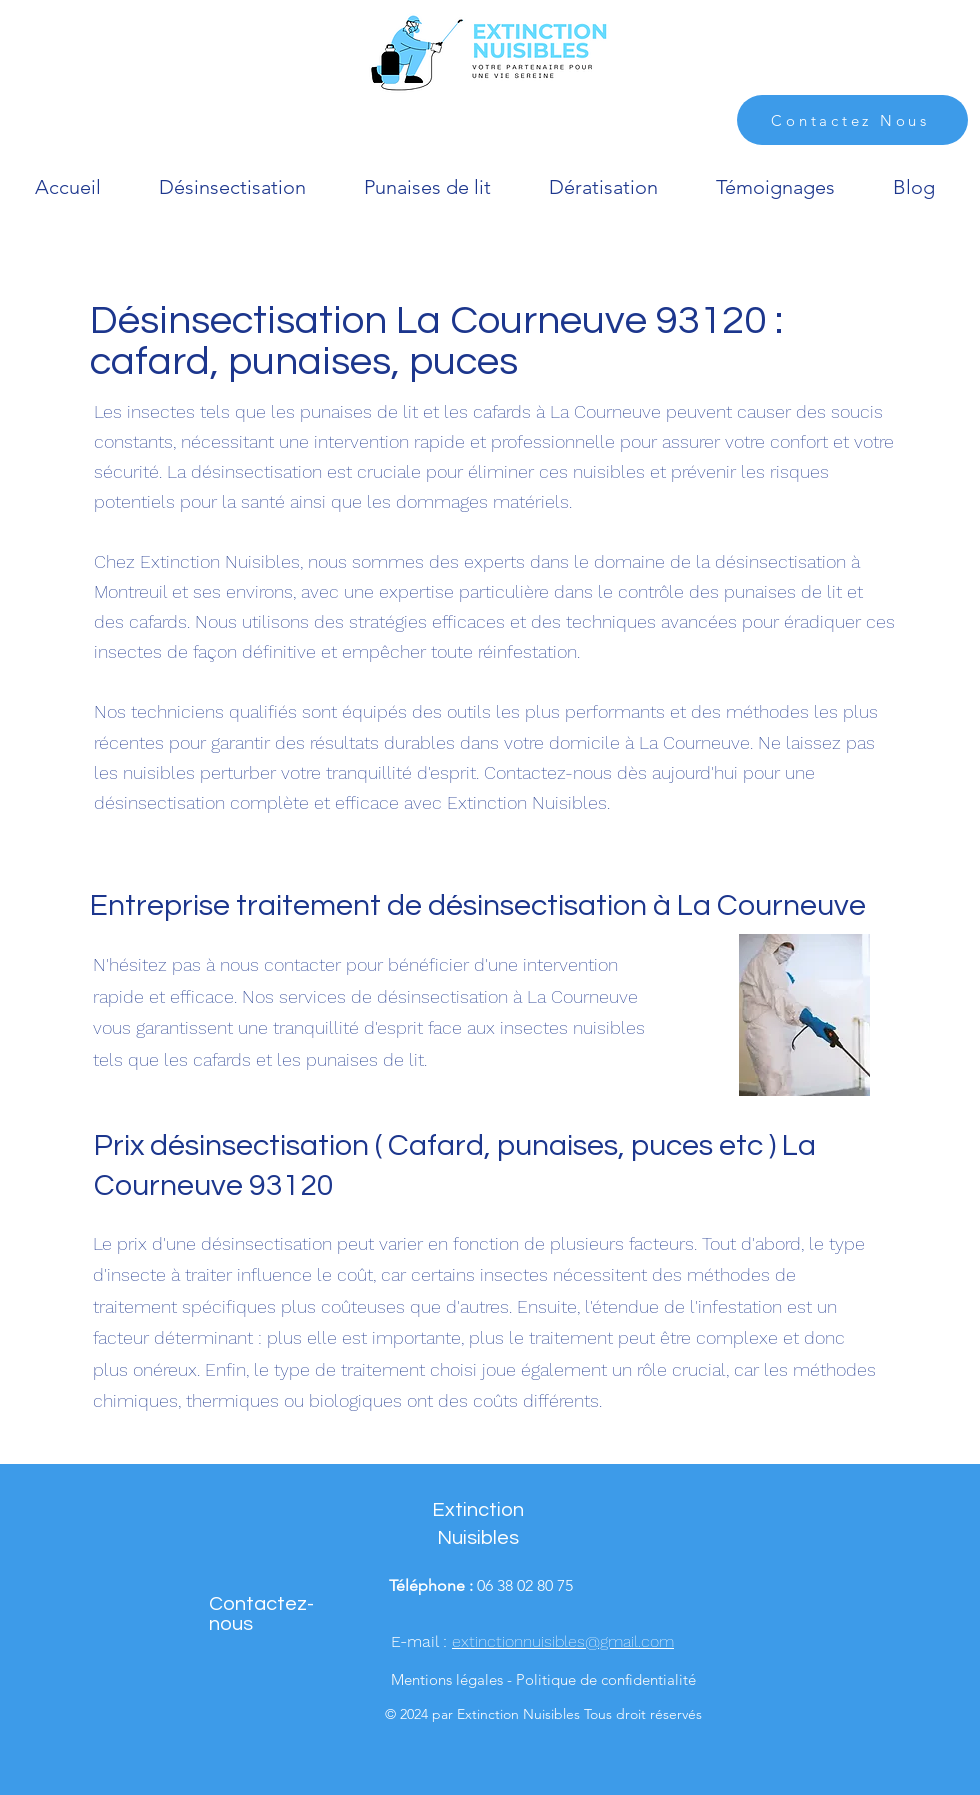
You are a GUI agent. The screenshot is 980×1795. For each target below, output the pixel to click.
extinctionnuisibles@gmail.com (563, 1641)
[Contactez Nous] (852, 120)
